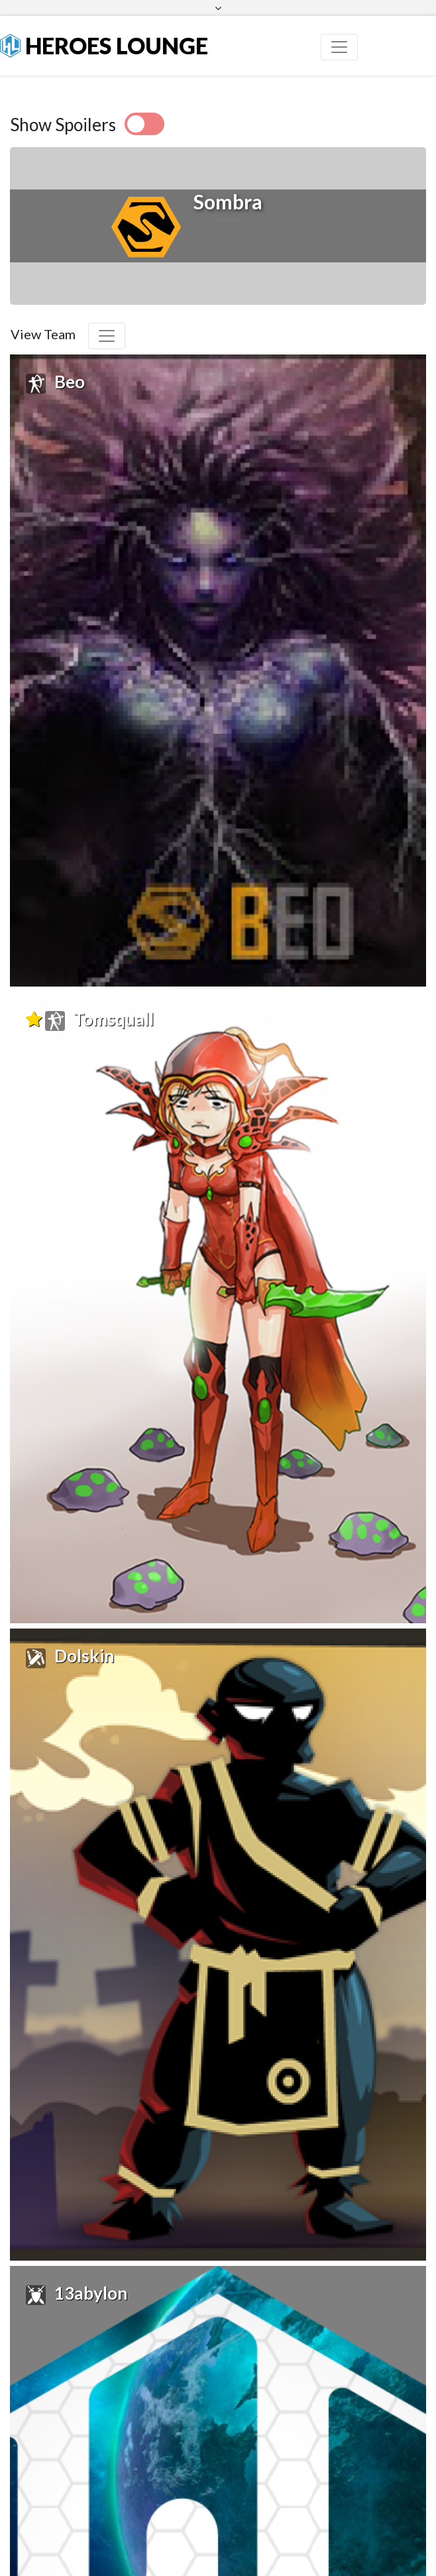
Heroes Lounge (104, 45)
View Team (43, 334)
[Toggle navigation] (339, 47)
